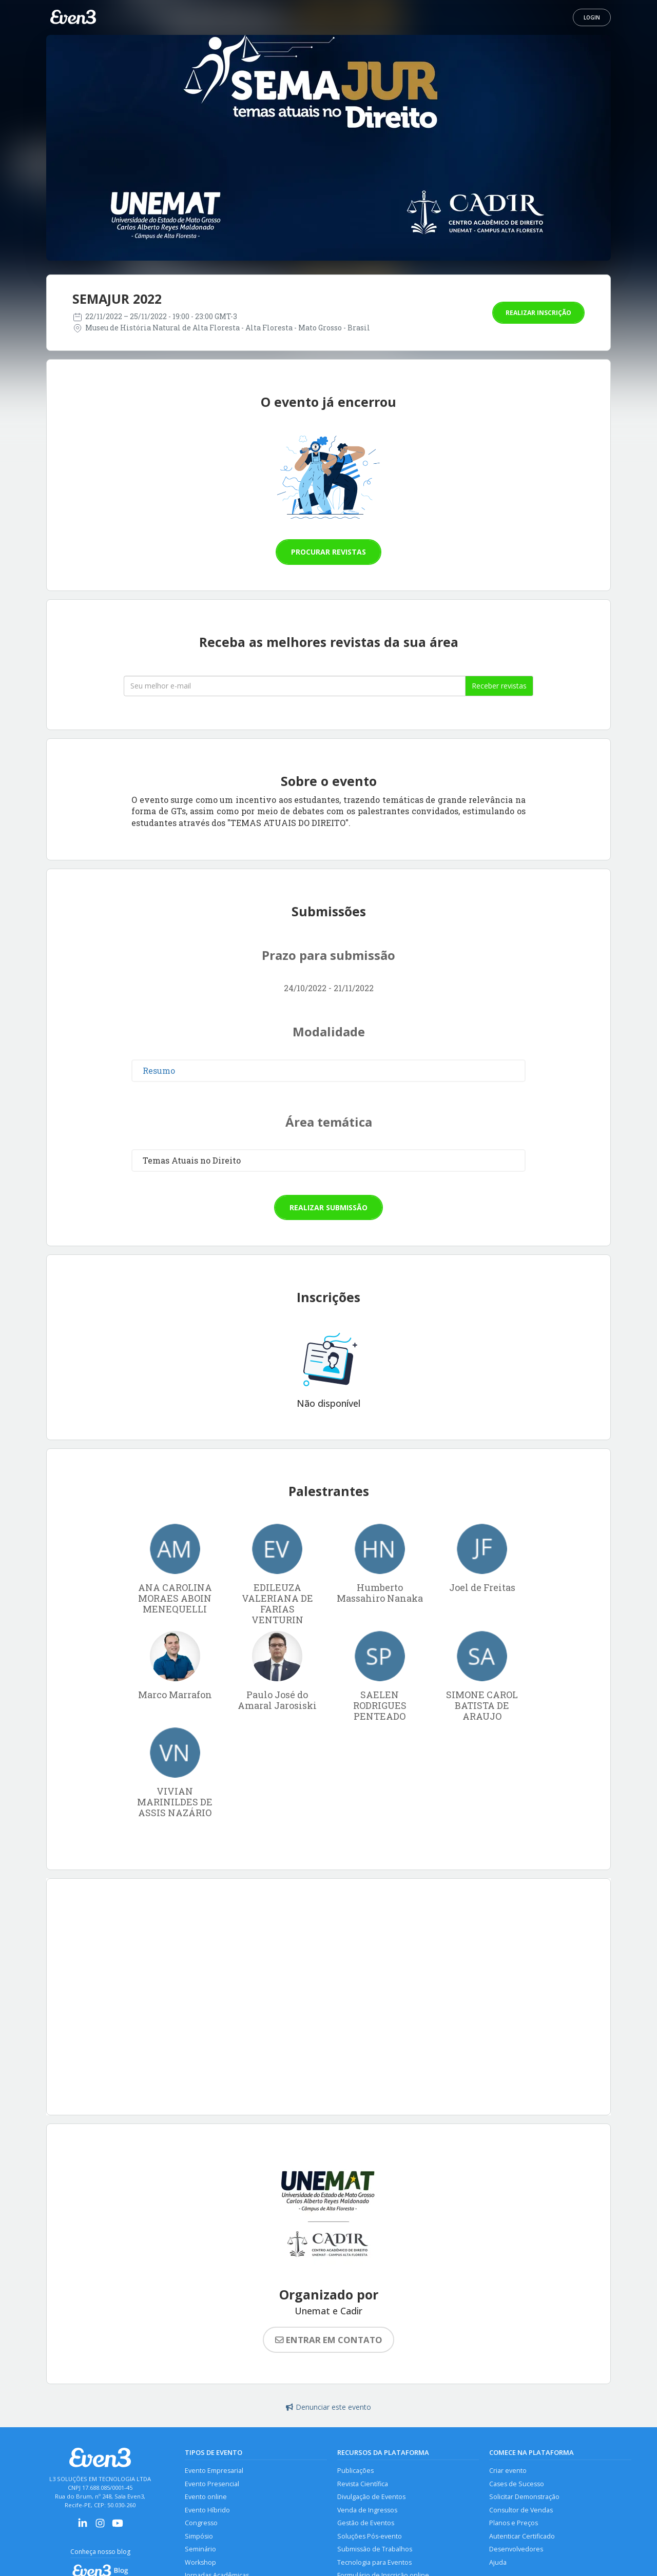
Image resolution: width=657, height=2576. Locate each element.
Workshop (200, 2562)
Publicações (355, 2470)
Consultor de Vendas (521, 2510)
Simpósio (199, 2536)
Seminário (200, 2549)
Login (592, 17)
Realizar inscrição (538, 312)
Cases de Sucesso (516, 2484)
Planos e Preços (513, 2523)
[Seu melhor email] (295, 686)
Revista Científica (362, 2484)
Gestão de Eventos (365, 2523)
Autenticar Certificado (522, 2536)
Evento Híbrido (207, 2510)
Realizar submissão (328, 1207)
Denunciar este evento (328, 2407)
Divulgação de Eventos (371, 2496)
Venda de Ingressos (367, 2510)
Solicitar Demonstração (524, 2496)
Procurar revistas (328, 552)
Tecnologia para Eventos (374, 2562)
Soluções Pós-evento (369, 2536)
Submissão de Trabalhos (374, 2549)
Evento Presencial (212, 2484)
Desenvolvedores (516, 2549)
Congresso (201, 2523)
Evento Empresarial (214, 2470)
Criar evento (508, 2470)
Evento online (206, 2496)
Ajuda (498, 2562)
